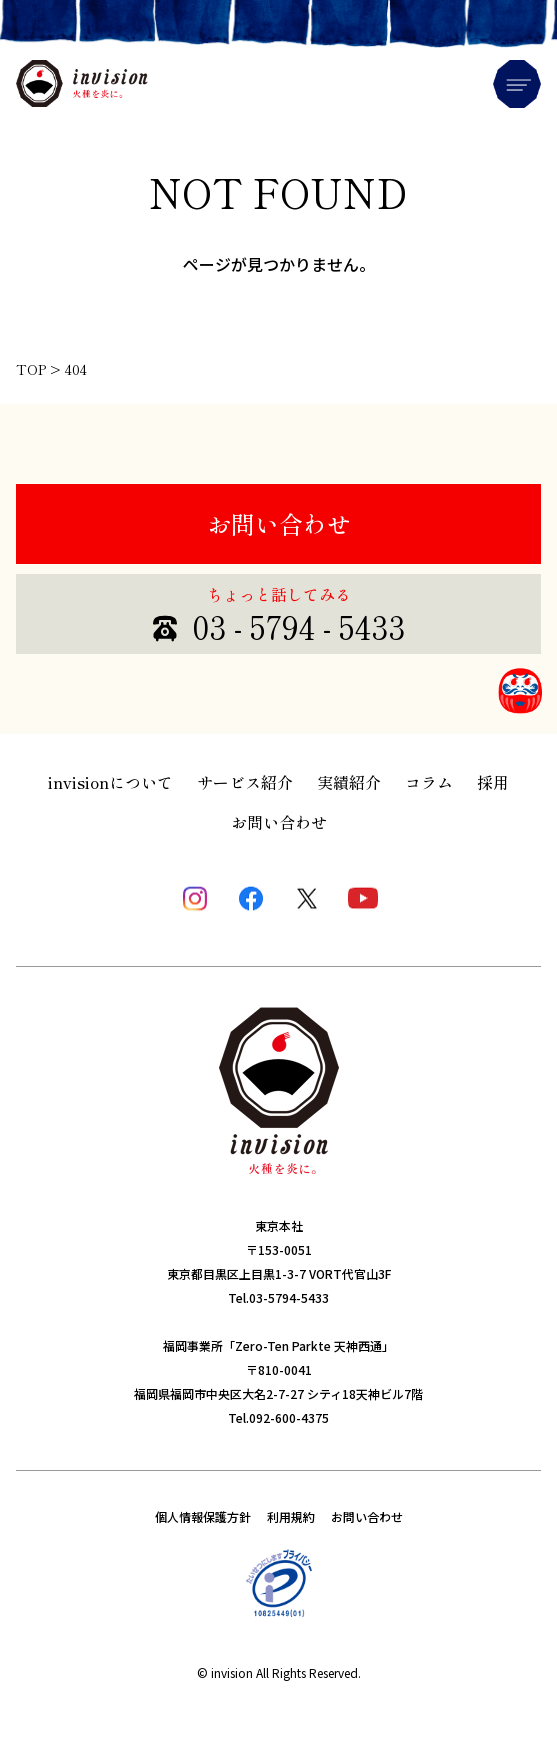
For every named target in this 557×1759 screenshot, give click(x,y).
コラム (429, 782)
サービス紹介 (245, 782)
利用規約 (291, 1516)
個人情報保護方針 (203, 1516)
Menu (517, 84)
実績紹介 (349, 782)
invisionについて (110, 782)
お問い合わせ (279, 523)
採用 (493, 782)
